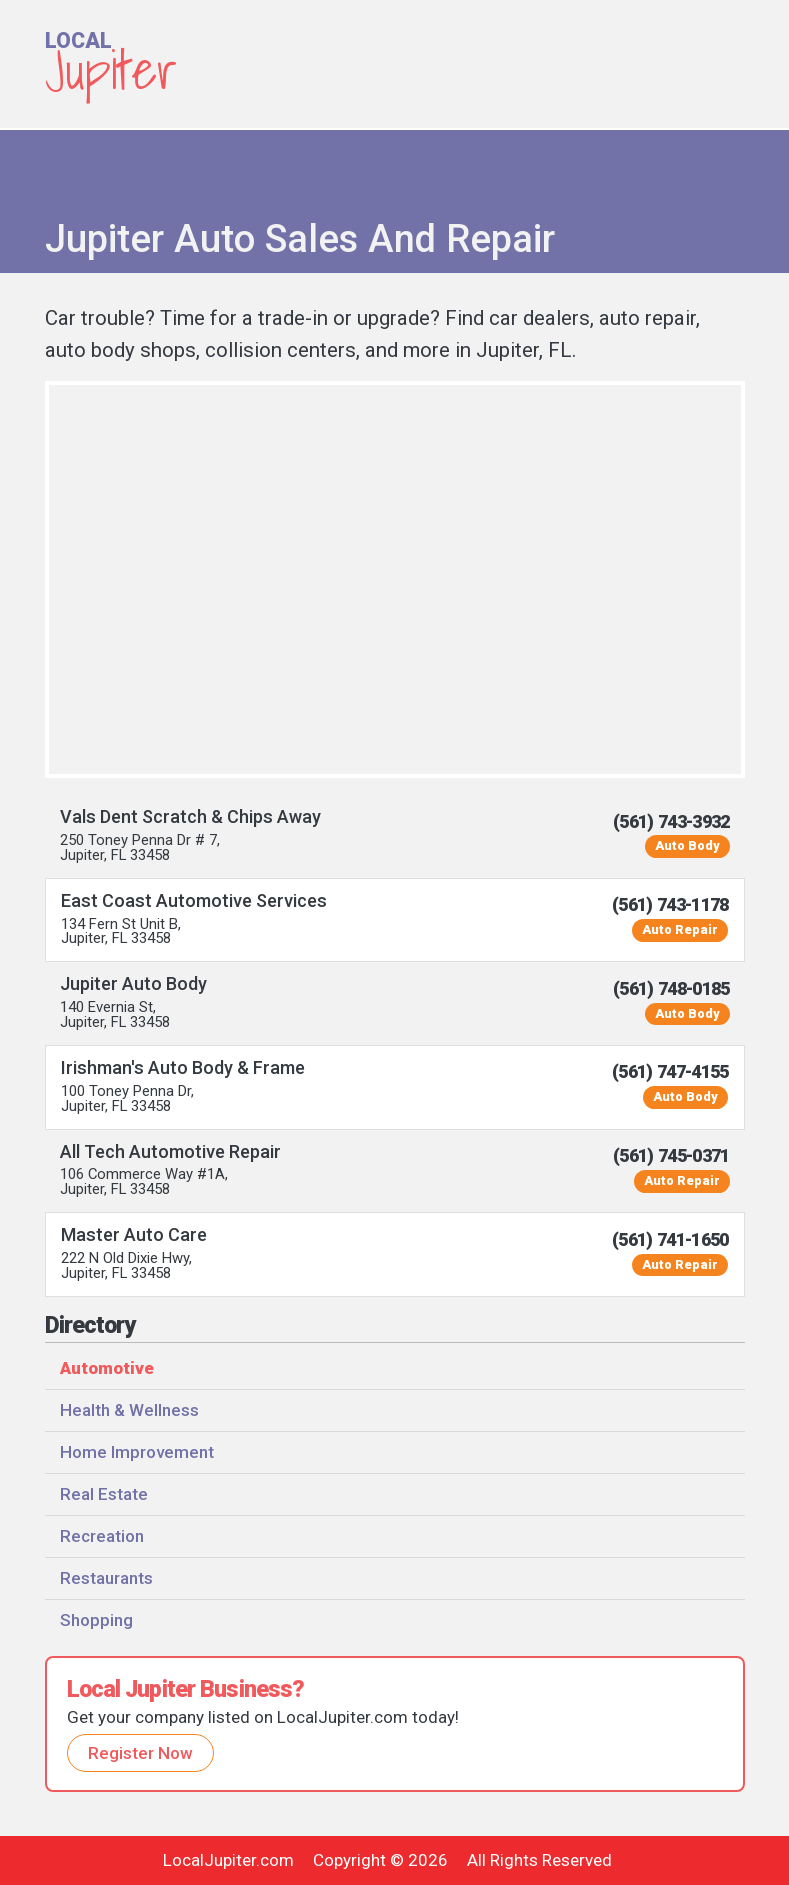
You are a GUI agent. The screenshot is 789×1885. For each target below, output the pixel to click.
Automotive (107, 1368)
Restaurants (106, 1578)
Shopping (96, 1620)
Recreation (102, 1536)
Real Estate (104, 1494)
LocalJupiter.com (228, 1860)
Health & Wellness (129, 1410)
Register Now (140, 1753)
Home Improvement (137, 1452)
